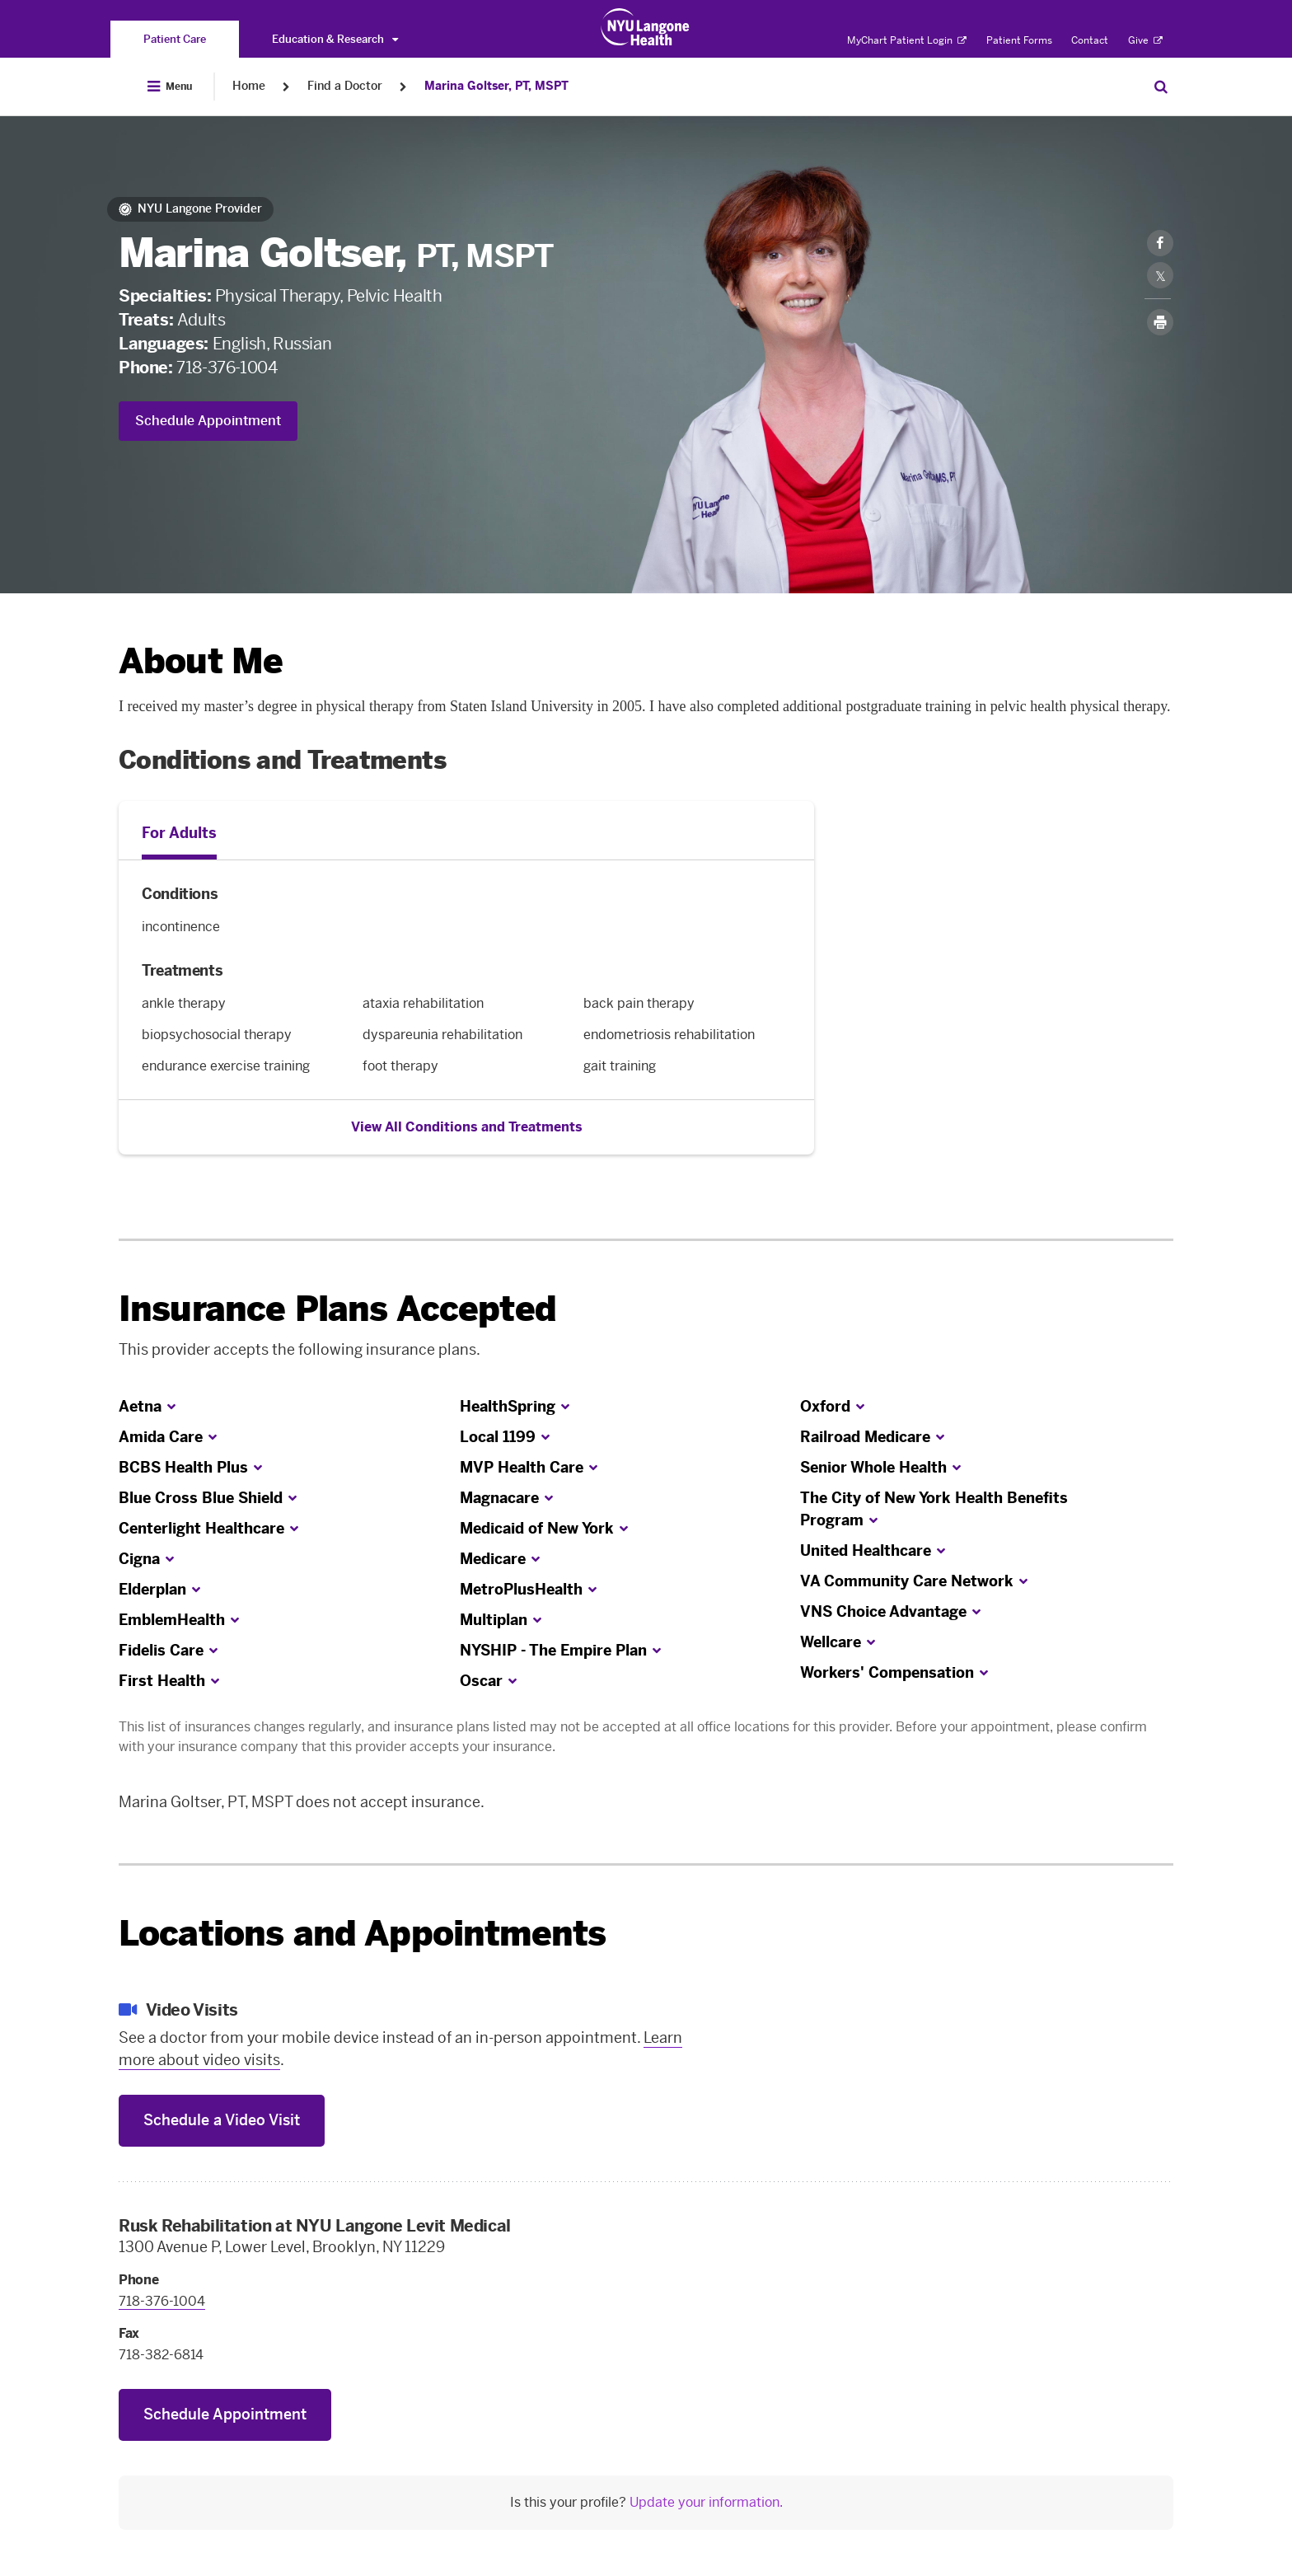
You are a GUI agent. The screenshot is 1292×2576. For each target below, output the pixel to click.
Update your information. (706, 2502)
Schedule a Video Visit (221, 2120)
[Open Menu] (169, 86)
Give (1145, 40)
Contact (1089, 40)
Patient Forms (1019, 40)
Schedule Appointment (208, 421)
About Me (201, 661)
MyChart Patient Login (907, 40)
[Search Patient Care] (1161, 86)
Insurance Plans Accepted (337, 1309)
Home (248, 86)
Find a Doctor (344, 86)
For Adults (179, 833)
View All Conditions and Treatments (467, 1127)
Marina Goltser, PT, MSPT (496, 86)
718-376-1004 (226, 367)
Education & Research (335, 39)
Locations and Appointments (362, 1934)
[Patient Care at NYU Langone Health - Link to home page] (646, 27)
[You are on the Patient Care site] (174, 39)
